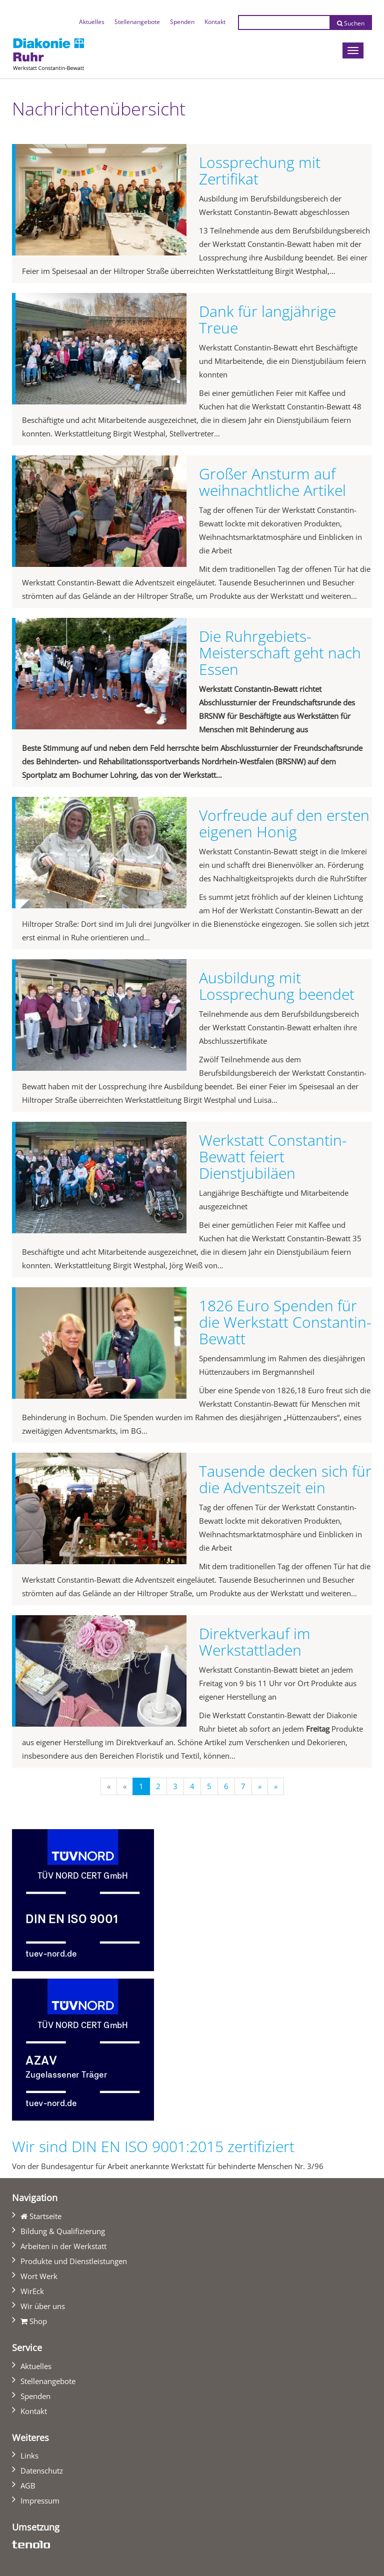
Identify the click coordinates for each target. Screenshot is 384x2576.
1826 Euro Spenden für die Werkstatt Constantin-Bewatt (285, 1322)
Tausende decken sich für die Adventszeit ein (285, 1479)
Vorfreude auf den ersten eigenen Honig (284, 823)
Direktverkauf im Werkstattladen (254, 1641)
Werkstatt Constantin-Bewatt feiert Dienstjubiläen (273, 1156)
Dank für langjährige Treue (267, 319)
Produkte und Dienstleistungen (73, 2261)
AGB (28, 2486)
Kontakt (215, 21)
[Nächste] (260, 1786)
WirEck (32, 2291)
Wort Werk (39, 2276)
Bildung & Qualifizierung (62, 2231)
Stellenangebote (137, 21)
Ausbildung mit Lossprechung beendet (276, 985)
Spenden (182, 21)
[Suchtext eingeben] (284, 22)
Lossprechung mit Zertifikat (259, 170)
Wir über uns (42, 2306)
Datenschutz (41, 2471)
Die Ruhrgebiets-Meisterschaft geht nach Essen (280, 652)
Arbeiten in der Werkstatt (63, 2246)
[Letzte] (276, 1786)
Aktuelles (94, 20)
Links (29, 2456)
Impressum (40, 2501)
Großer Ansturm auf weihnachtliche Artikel (272, 481)
